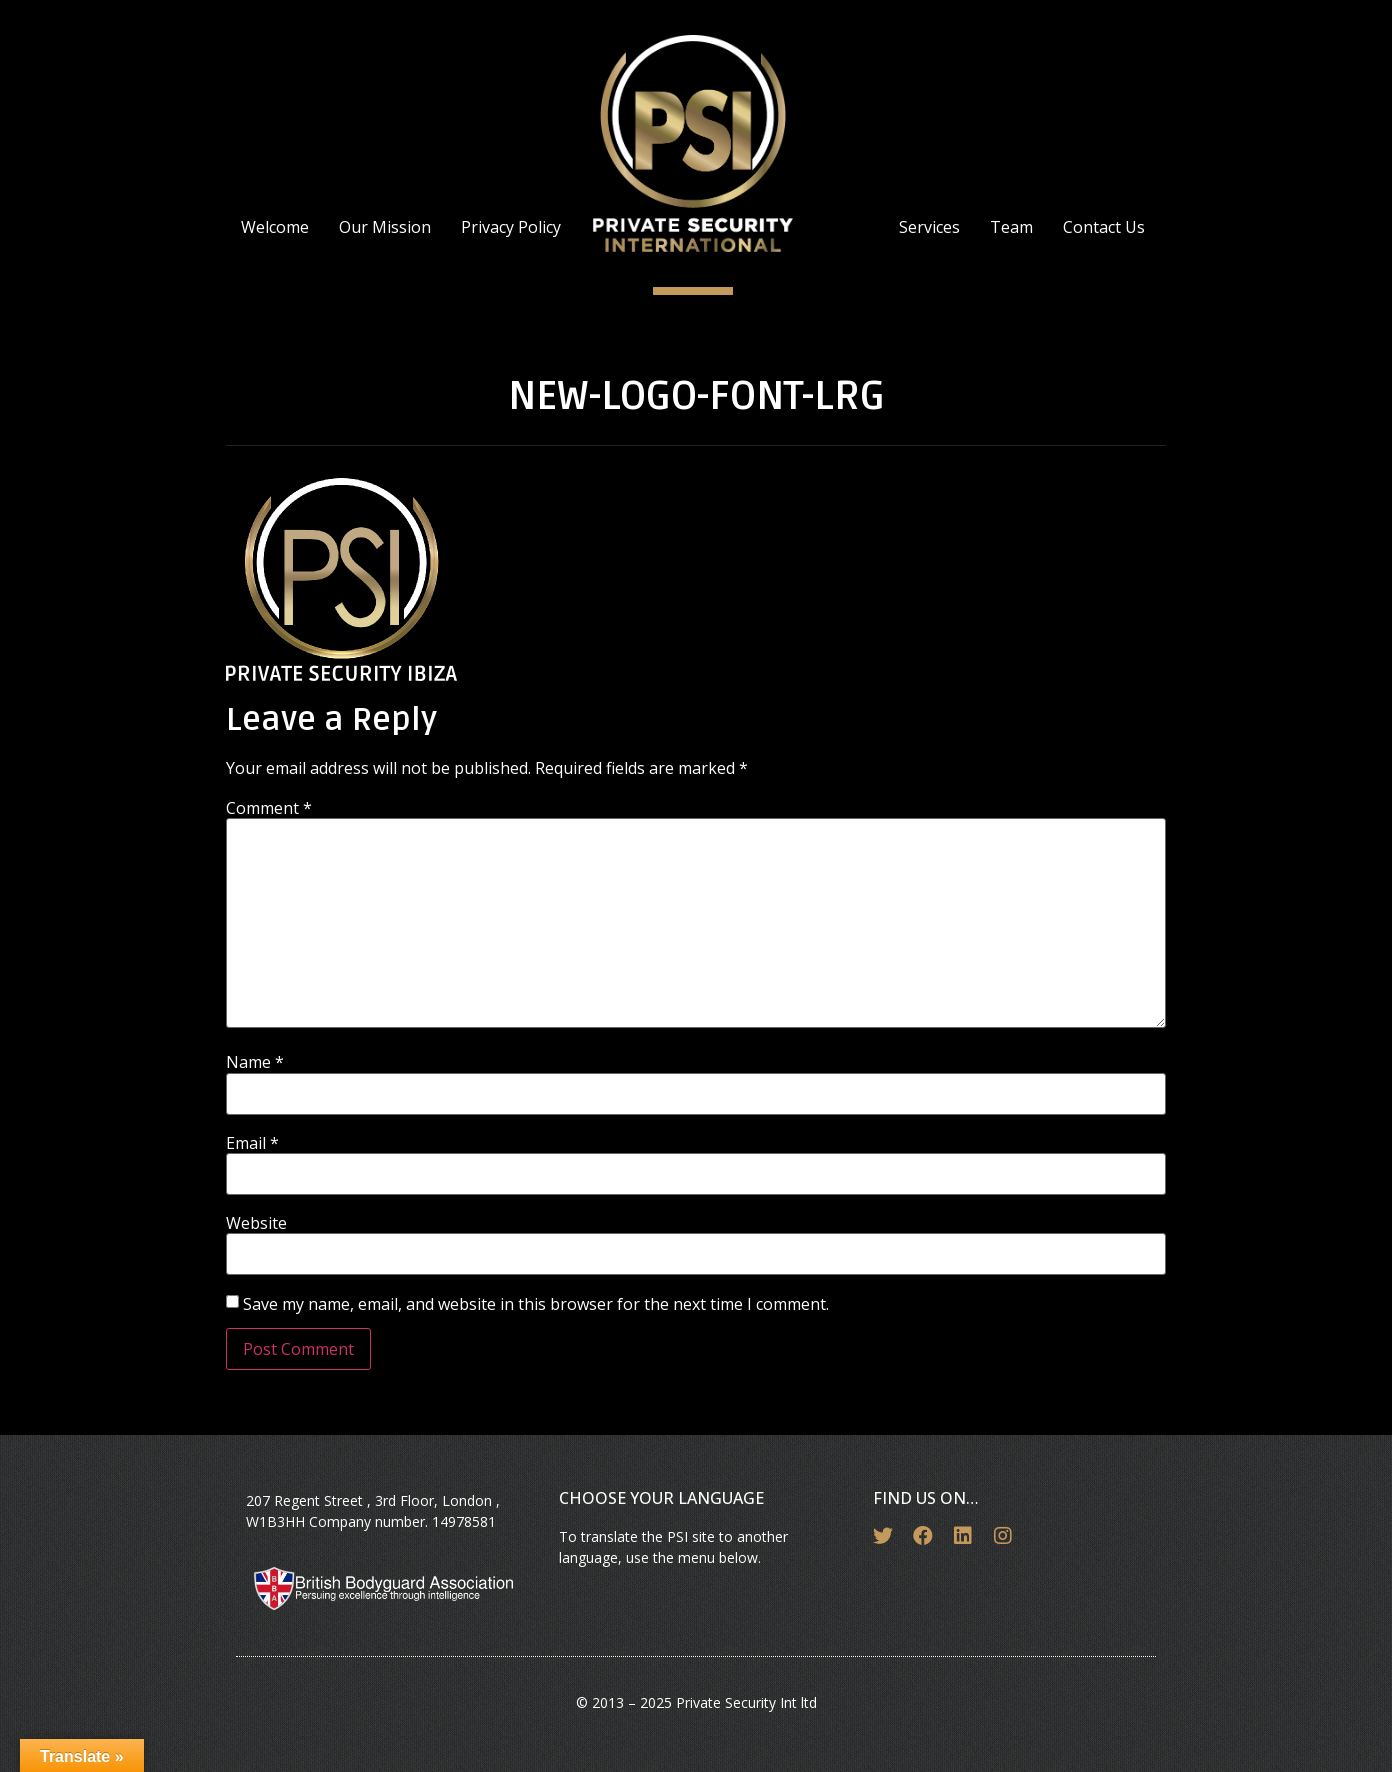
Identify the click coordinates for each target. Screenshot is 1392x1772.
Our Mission (385, 227)
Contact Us (1104, 227)
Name (255, 1062)
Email (252, 1143)
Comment (269, 808)
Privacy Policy (511, 227)
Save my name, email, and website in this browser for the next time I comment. (536, 1304)
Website (256, 1223)
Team (1011, 227)
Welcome (275, 227)
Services (929, 227)
